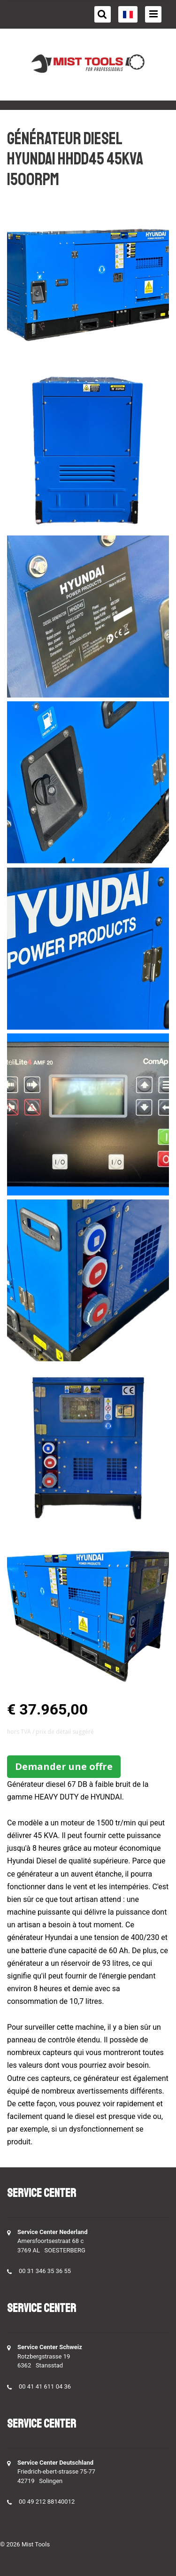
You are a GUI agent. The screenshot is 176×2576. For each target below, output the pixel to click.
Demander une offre (64, 1766)
